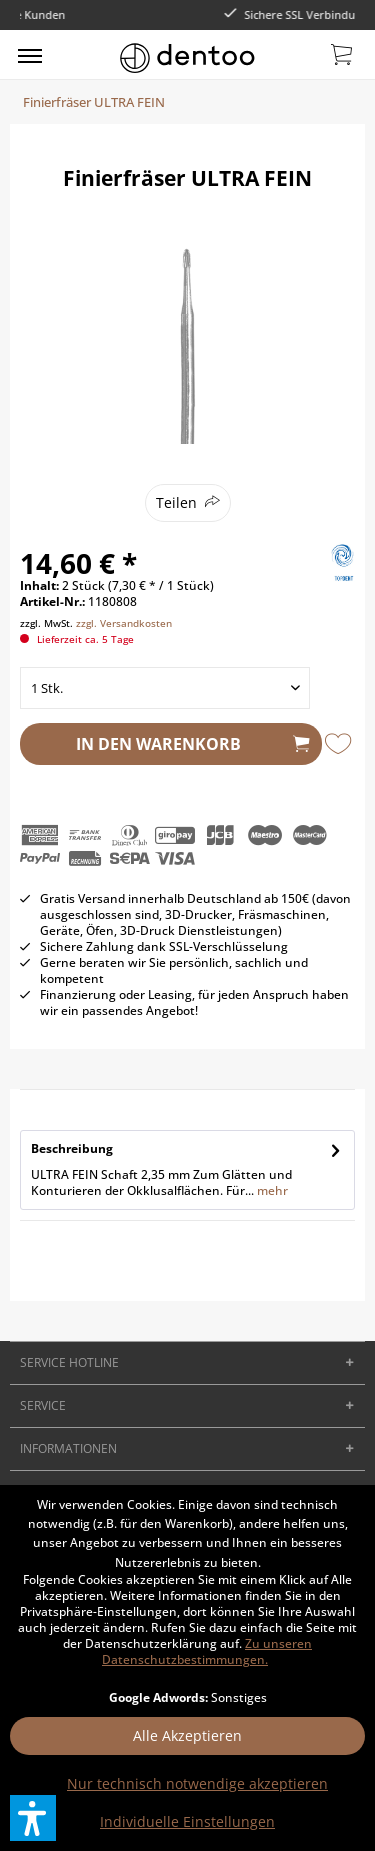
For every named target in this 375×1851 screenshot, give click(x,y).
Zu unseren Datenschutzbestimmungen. (207, 1651)
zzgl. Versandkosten (124, 623)
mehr (271, 1190)
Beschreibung (72, 1148)
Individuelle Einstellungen (187, 1821)
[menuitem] (30, 55)
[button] (33, 1818)
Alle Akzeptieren (187, 1735)
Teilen (176, 502)
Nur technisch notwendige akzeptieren (197, 1783)
